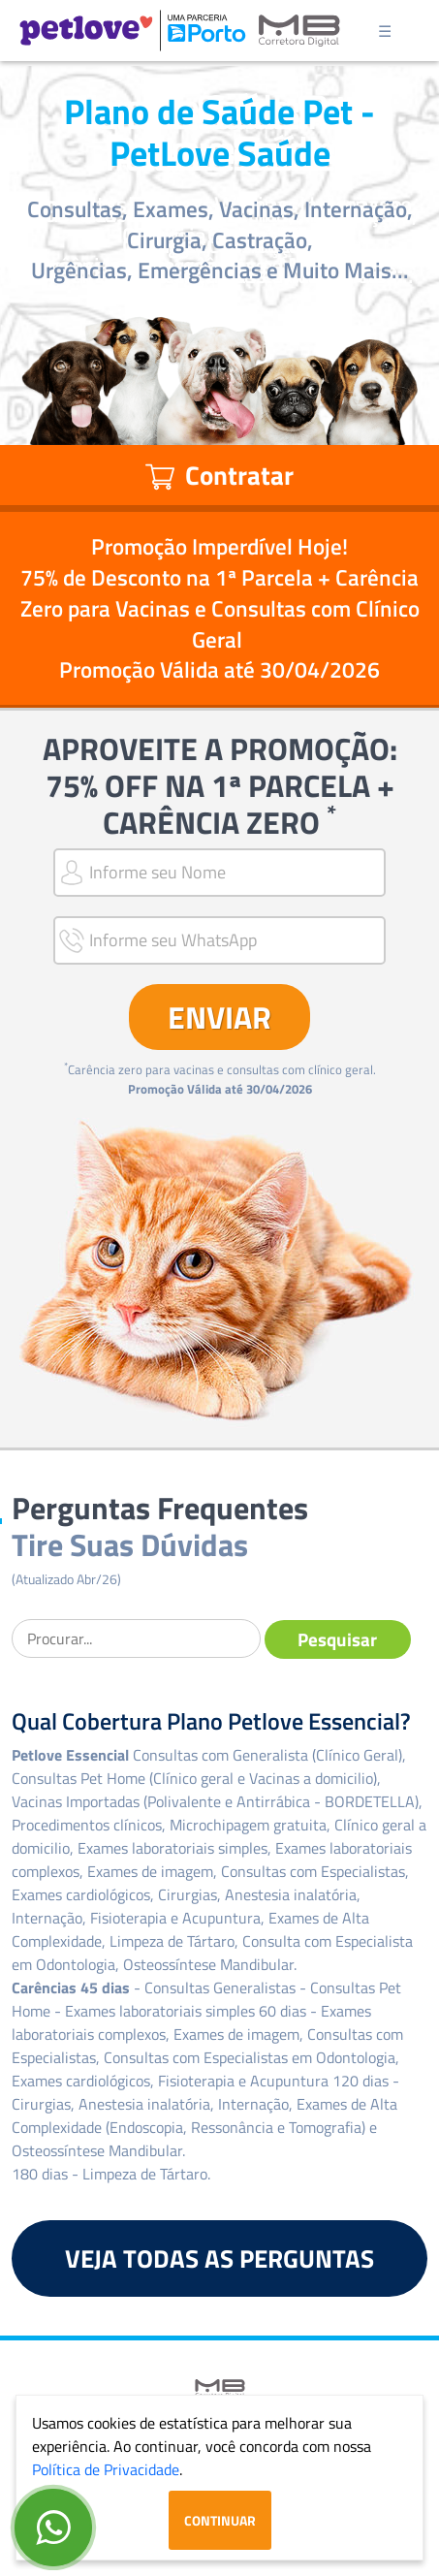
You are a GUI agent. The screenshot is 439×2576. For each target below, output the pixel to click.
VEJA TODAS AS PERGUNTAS (219, 2258)
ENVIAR (219, 1017)
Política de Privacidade (105, 2469)
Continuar (220, 2520)
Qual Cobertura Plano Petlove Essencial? (211, 1720)
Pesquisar (337, 1639)
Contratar (219, 475)
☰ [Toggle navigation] (385, 31)
